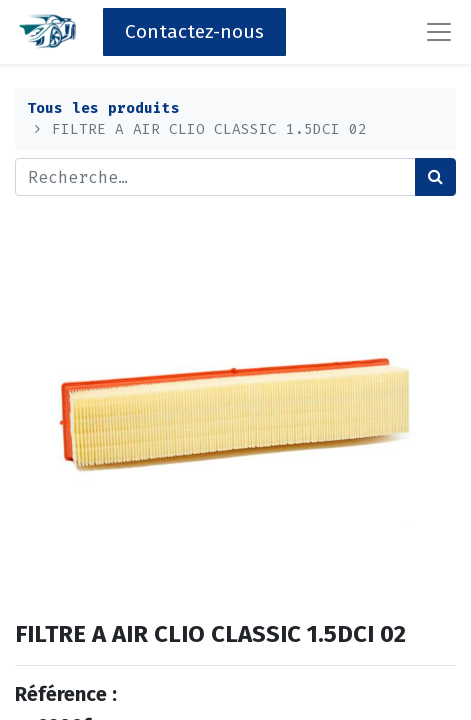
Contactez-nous (194, 31)
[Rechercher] (435, 177)
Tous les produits (103, 108)
